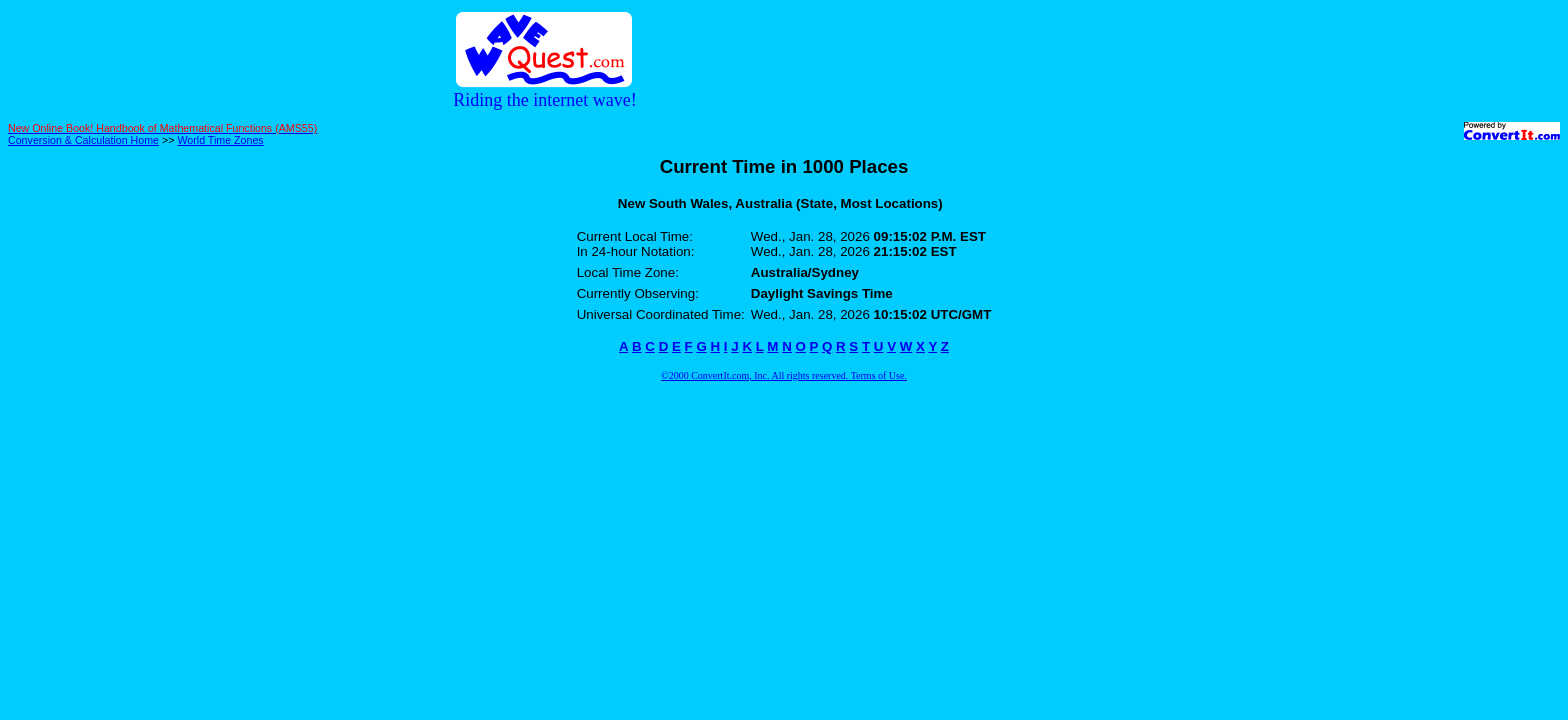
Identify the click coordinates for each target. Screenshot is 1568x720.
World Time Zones (220, 140)
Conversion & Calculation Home (83, 140)
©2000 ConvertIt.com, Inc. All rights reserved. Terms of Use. (784, 375)
